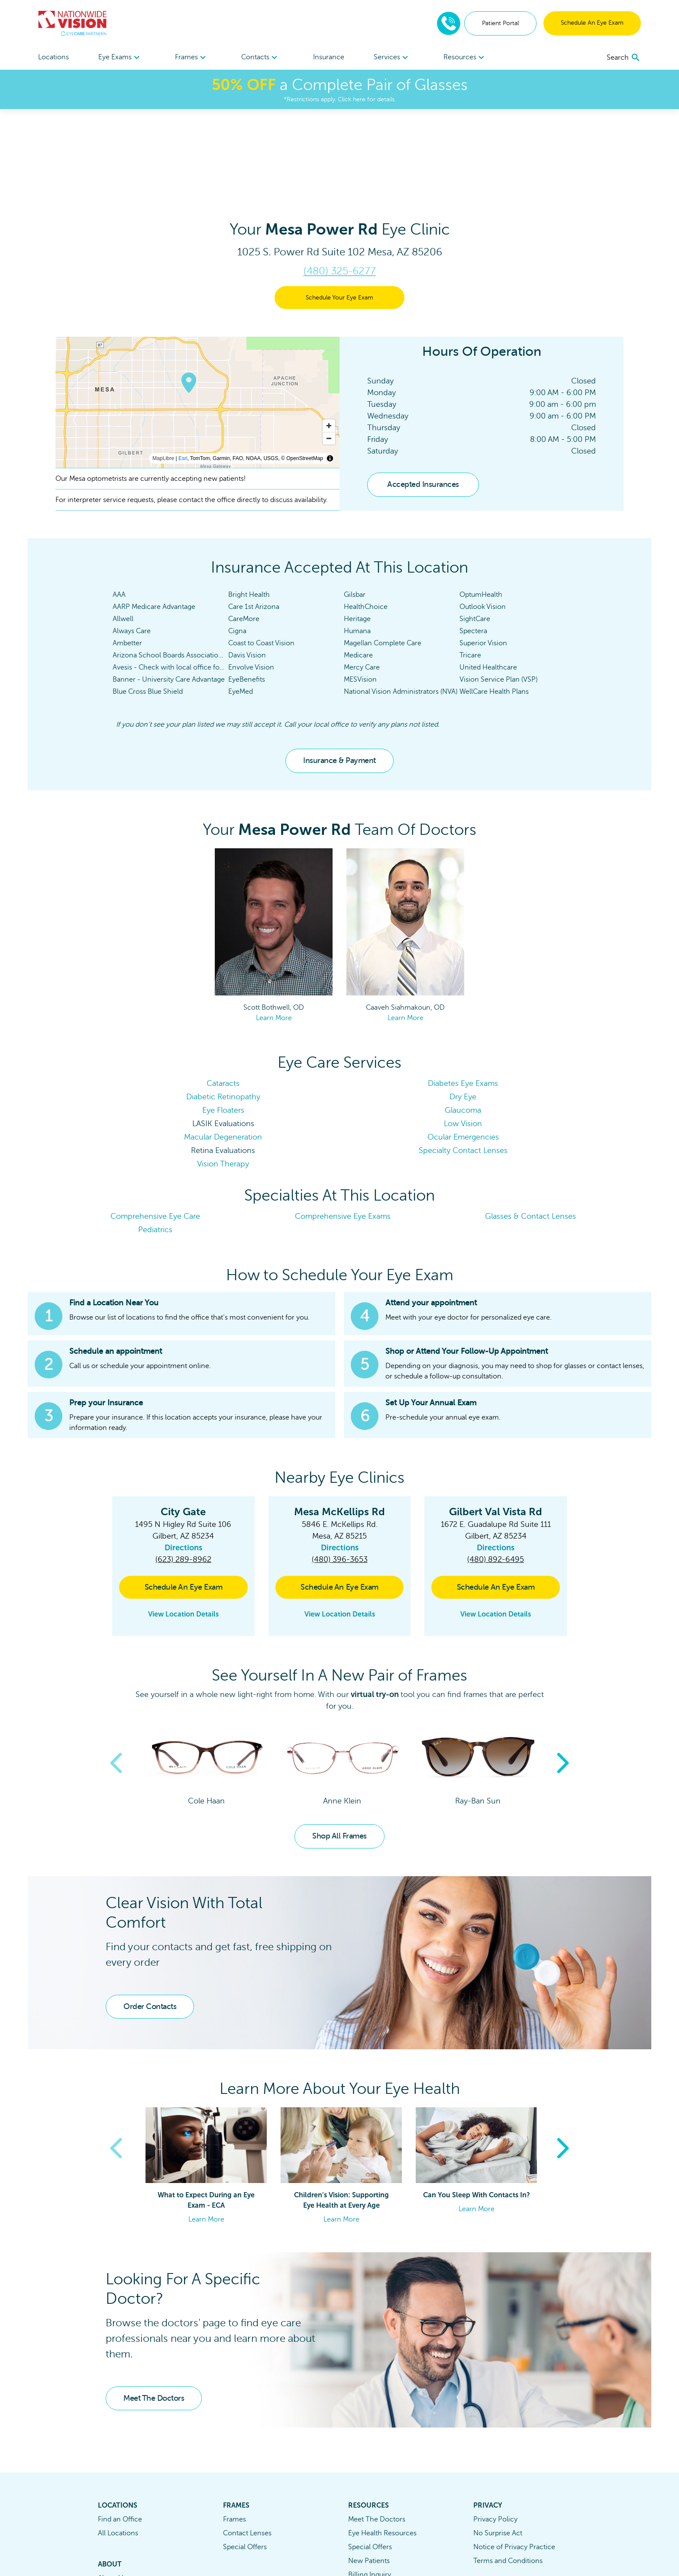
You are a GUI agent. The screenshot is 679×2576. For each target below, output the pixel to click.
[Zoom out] (329, 355)
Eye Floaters (223, 1027)
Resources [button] (465, 57)
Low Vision (463, 1041)
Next (563, 1681)
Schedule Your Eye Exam (339, 215)
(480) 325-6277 (340, 188)
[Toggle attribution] (330, 375)
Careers (110, 2523)
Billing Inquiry (369, 2492)
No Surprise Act (497, 2450)
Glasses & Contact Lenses (530, 1133)
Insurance (328, 57)
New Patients (369, 2478)
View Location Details (183, 1531)
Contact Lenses (247, 2450)
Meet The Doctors (153, 2315)
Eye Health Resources (382, 2450)
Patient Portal (500, 23)
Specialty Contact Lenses (463, 1067)
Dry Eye (462, 1014)
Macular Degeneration (223, 1054)
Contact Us (115, 2509)
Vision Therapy (223, 1081)
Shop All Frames (339, 1753)
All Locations (118, 2450)
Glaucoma (463, 1027)
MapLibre (163, 376)
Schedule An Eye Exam (592, 22)
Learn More (274, 935)
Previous (116, 1681)
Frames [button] (191, 57)
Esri (183, 376)
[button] (339, 1398)
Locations (53, 57)
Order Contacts (149, 1923)
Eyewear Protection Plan (387, 2506)
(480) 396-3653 (340, 1476)
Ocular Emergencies (463, 1054)
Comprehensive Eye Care (155, 1133)
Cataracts (223, 1000)
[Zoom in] (329, 343)
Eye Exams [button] (120, 57)
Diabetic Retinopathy (223, 1014)
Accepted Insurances (423, 401)
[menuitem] (120, 57)
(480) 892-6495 (495, 1476)
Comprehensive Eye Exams (343, 1133)
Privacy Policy (495, 2437)
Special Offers (245, 2464)
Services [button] (392, 57)
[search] (624, 57)
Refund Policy (370, 2520)
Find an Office (120, 2437)
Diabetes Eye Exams (463, 1000)
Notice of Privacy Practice (514, 2464)
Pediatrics (155, 1147)
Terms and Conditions (508, 2478)
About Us (112, 2495)
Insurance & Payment (339, 677)
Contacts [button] (260, 57)
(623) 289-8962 (183, 1476)
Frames (234, 2437)
